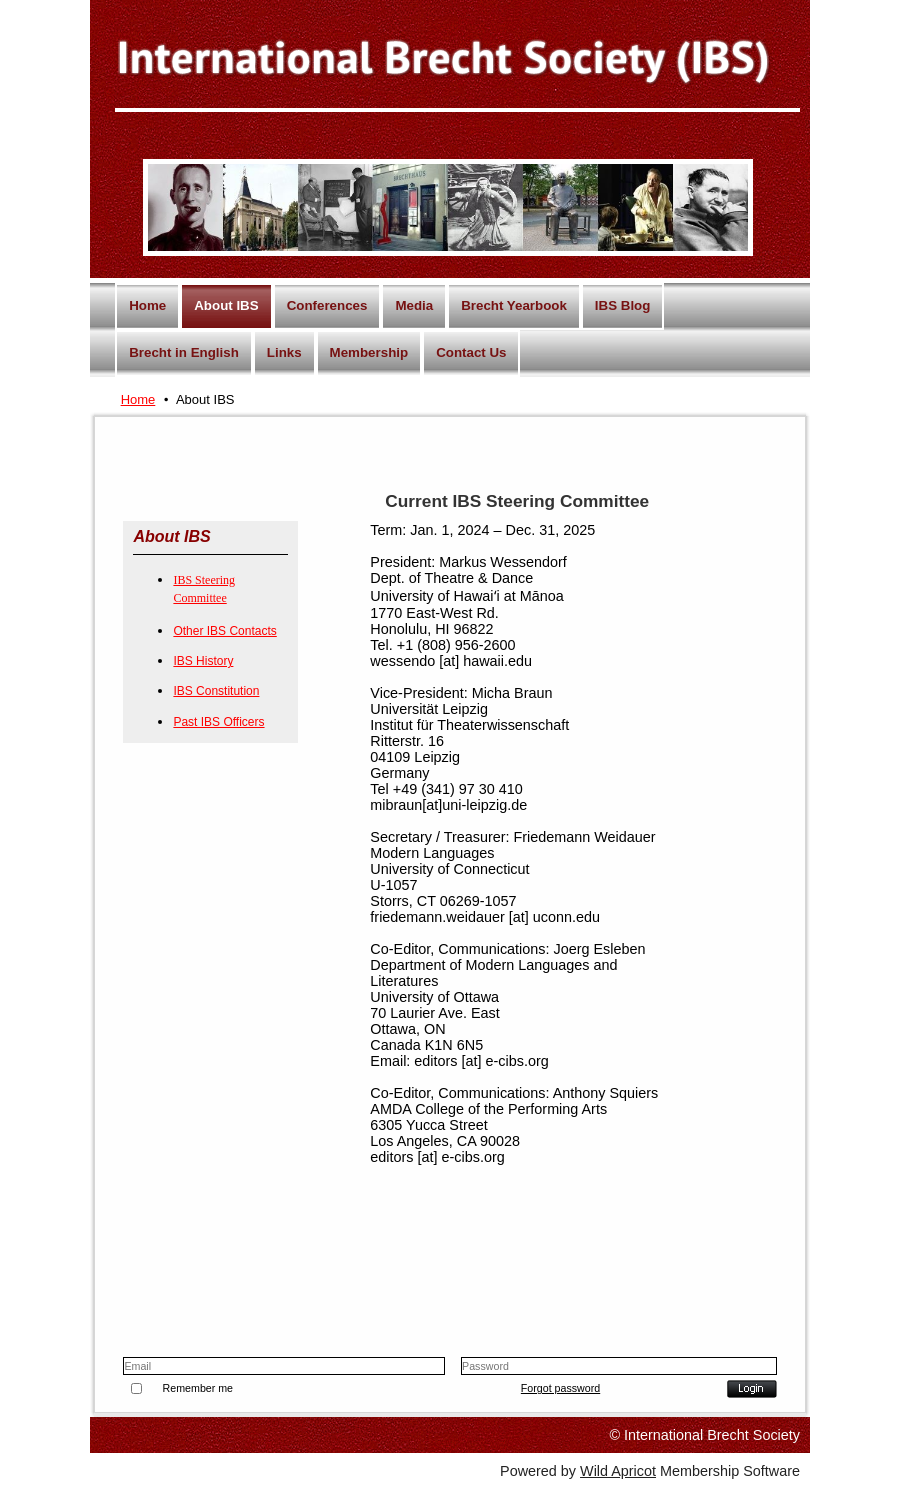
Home (138, 399)
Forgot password (560, 1388)
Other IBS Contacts (224, 631)
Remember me (198, 1388)
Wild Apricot (618, 1471)
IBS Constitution (216, 691)
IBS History (203, 661)
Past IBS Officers (218, 722)
